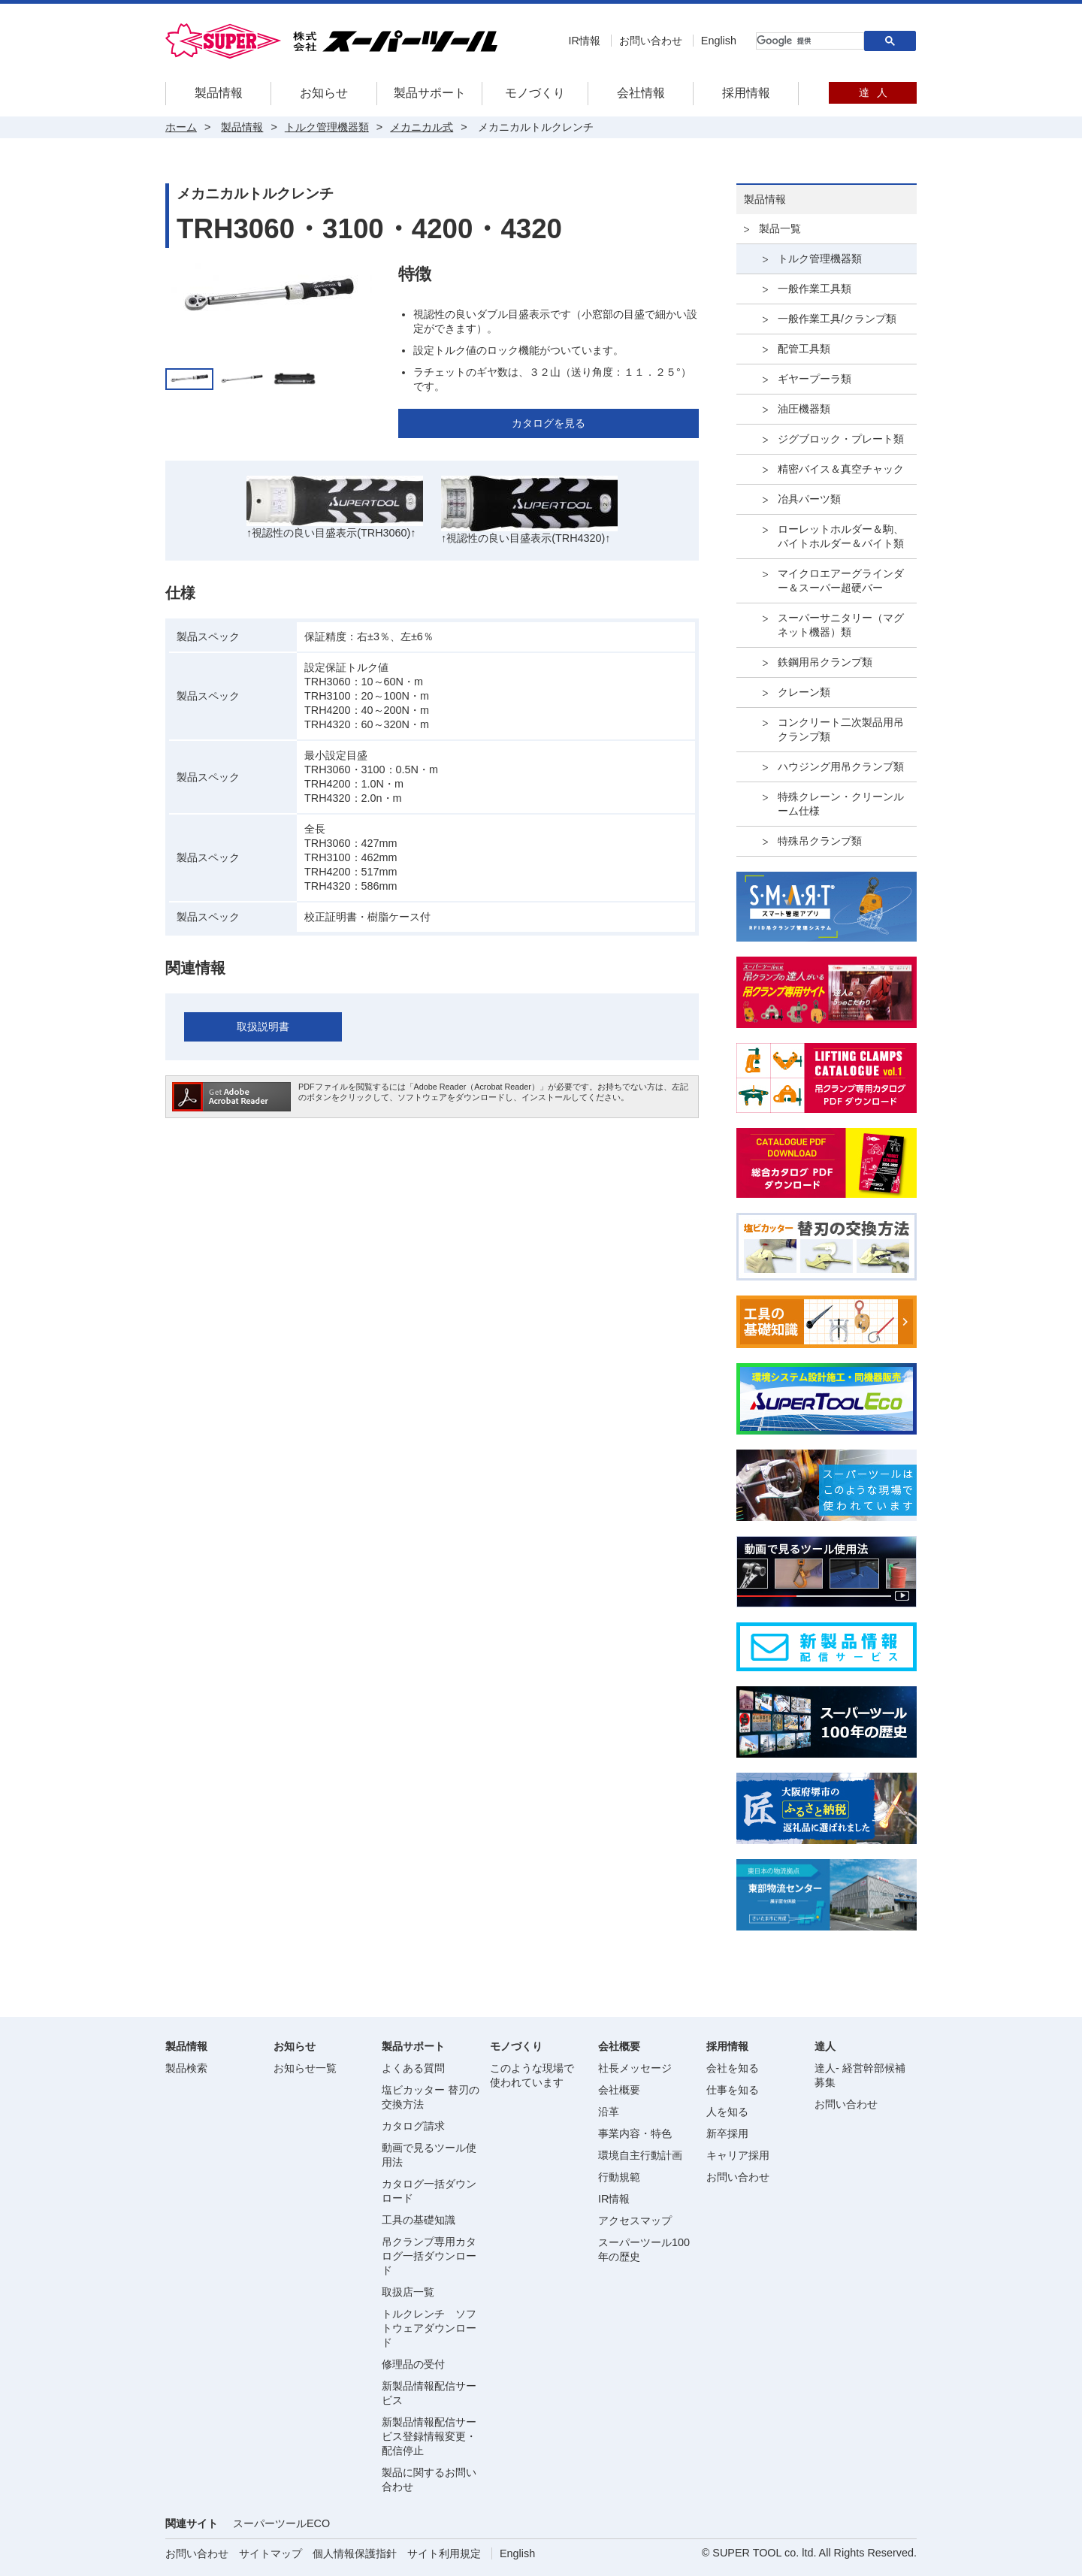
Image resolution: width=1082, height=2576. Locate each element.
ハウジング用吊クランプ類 (841, 766)
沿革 (608, 2112)
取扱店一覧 (408, 2292)
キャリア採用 (737, 2155)
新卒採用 (727, 2133)
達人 (873, 92)
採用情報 (746, 92)
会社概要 (619, 2090)
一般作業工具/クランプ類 (837, 319)
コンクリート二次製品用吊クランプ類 (841, 729)
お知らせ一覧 (305, 2068)
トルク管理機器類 (820, 258)
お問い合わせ (650, 41)
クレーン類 (804, 692)
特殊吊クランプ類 (820, 841)
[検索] (808, 41)
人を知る (727, 2112)
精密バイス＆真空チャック (841, 469)
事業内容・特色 (635, 2133)
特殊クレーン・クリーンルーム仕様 (841, 804)
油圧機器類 (804, 409)
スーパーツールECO (281, 2523)
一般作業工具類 (814, 289)
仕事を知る (732, 2090)
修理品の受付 (413, 2364)
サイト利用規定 (444, 2553)
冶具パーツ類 (809, 499)
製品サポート (430, 92)
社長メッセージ (635, 2068)
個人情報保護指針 (355, 2553)
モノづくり (535, 92)
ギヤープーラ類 (814, 379)
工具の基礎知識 (418, 2220)
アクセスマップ (635, 2221)
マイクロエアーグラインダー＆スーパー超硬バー (841, 580)
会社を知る (732, 2068)
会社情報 (641, 92)
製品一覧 (780, 228)
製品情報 (219, 92)
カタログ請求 (413, 2126)
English (718, 41)
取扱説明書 (263, 1026)
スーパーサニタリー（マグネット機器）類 (841, 625)
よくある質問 (413, 2068)
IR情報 (584, 41)
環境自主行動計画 (640, 2155)
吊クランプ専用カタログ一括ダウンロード (429, 2256)
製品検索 (186, 2068)
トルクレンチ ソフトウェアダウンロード (429, 2328)
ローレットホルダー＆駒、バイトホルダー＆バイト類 (841, 536)
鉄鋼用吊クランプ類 (825, 662)
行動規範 (619, 2177)
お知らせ (324, 92)
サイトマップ (270, 2553)
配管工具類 (804, 349)
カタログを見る (548, 423)
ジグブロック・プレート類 (841, 439)
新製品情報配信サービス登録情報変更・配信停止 (429, 2436)
